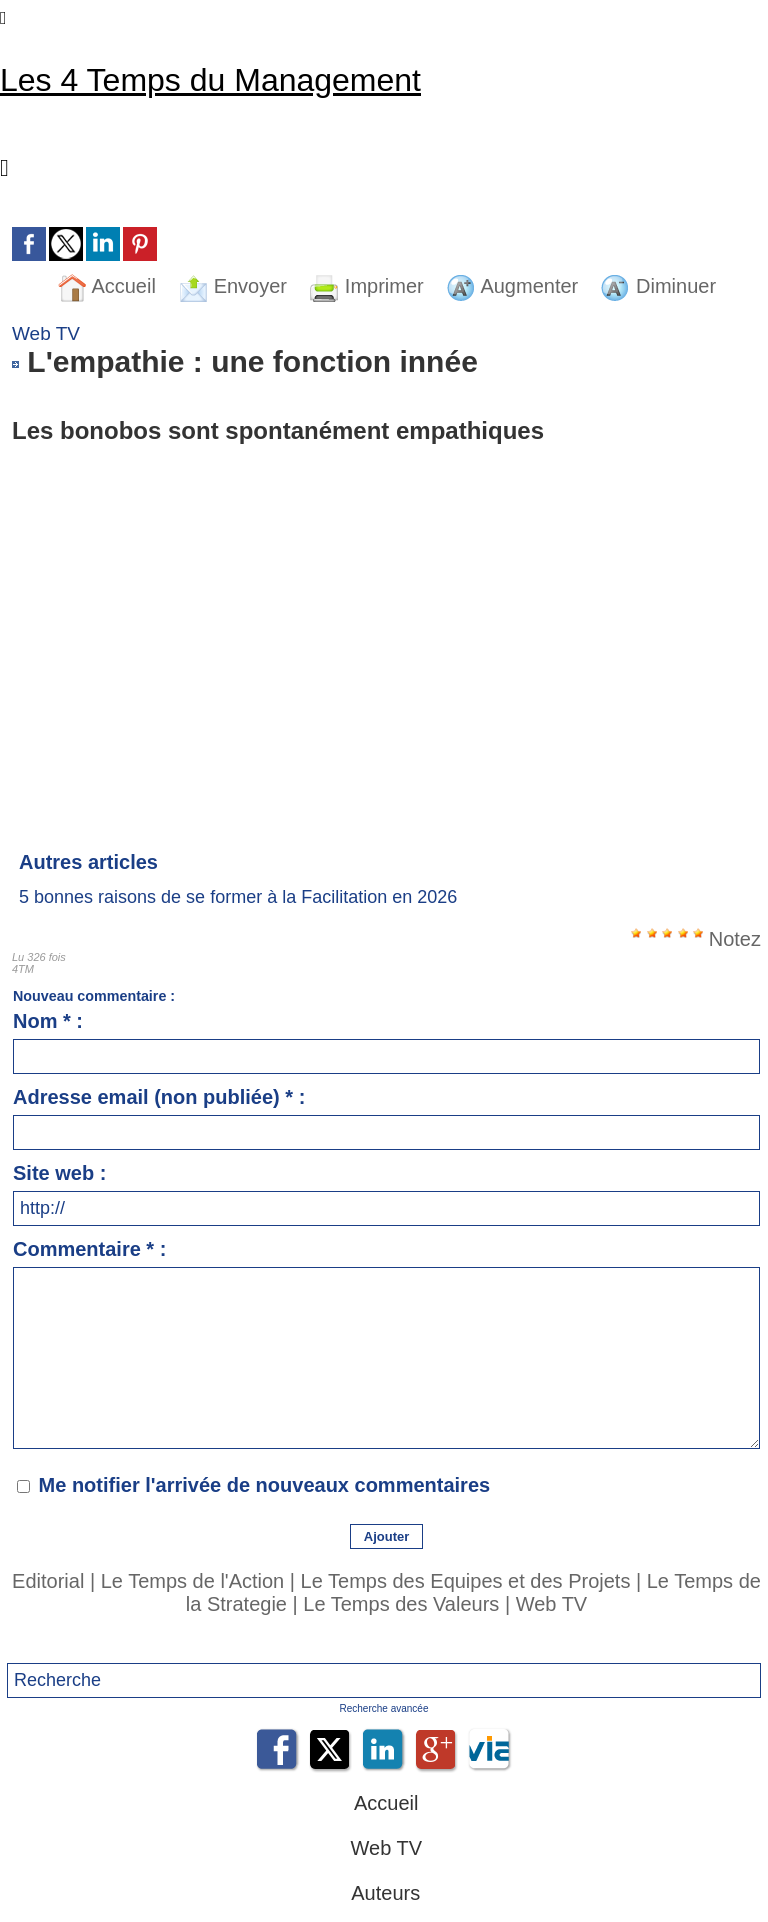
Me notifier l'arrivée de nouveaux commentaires (265, 1485)
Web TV (552, 1604)
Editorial (48, 1581)
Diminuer (658, 286)
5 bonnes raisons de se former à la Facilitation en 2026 (238, 897)
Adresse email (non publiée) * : (159, 1097)
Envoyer (232, 286)
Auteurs (383, 1893)
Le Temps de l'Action (193, 1581)
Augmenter (512, 286)
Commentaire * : (89, 1249)
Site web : (59, 1173)
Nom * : (48, 1021)
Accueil (106, 286)
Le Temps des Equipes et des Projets (466, 1581)
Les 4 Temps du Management (210, 80)
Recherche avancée (384, 1708)
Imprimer (366, 286)
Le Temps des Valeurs (401, 1604)
